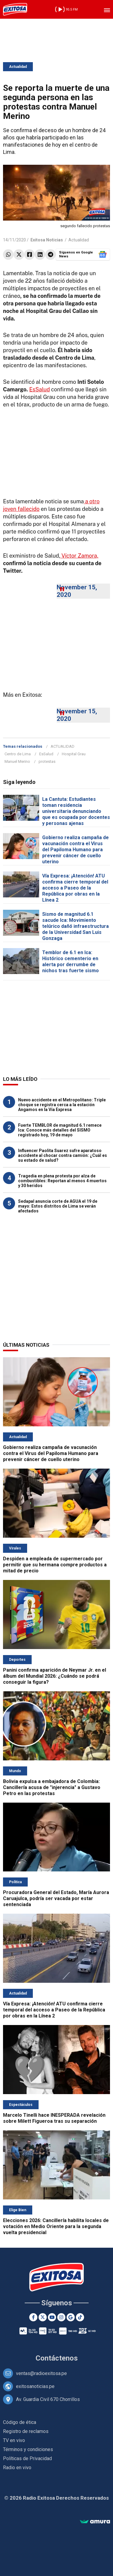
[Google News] (71, 2317)
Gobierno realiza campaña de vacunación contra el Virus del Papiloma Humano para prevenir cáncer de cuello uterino (75, 850)
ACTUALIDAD (62, 746)
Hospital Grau (74, 754)
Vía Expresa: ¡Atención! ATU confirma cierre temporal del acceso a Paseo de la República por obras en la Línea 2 (75, 888)
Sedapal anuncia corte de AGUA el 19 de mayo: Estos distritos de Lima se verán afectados (57, 1206)
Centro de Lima (18, 754)
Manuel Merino (17, 761)
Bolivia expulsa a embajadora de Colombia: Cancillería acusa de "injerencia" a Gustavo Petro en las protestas (51, 1787)
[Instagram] (61, 2317)
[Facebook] (33, 2317)
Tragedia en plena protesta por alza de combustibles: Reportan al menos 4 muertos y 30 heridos (62, 1180)
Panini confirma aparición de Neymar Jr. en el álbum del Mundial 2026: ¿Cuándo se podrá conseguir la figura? (54, 1676)
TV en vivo (14, 2440)
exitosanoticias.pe (35, 2386)
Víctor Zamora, (79, 555)
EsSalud (39, 389)
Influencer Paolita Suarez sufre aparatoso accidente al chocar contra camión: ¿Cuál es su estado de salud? (62, 1155)
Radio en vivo (17, 2467)
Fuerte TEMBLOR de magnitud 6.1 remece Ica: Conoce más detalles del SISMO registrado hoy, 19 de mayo (60, 1130)
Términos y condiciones (28, 2449)
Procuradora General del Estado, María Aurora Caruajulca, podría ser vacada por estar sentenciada (56, 1898)
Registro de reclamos (26, 2431)
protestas (47, 761)
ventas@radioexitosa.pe (41, 2373)
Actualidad (18, 67)
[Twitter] (43, 2317)
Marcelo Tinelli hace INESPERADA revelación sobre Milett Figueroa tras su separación (54, 2118)
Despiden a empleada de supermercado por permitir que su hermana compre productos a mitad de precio (55, 1565)
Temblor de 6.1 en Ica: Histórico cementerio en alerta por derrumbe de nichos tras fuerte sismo (70, 961)
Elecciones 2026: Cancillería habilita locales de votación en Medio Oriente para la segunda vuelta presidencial (56, 2226)
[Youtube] (52, 2317)
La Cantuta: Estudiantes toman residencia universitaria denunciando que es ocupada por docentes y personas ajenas (76, 811)
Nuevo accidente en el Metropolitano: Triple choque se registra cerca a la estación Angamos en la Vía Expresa (62, 1104)
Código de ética (19, 2422)
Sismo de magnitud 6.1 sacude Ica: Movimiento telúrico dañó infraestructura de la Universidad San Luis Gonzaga (75, 926)
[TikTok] (80, 2317)
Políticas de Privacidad (27, 2458)
